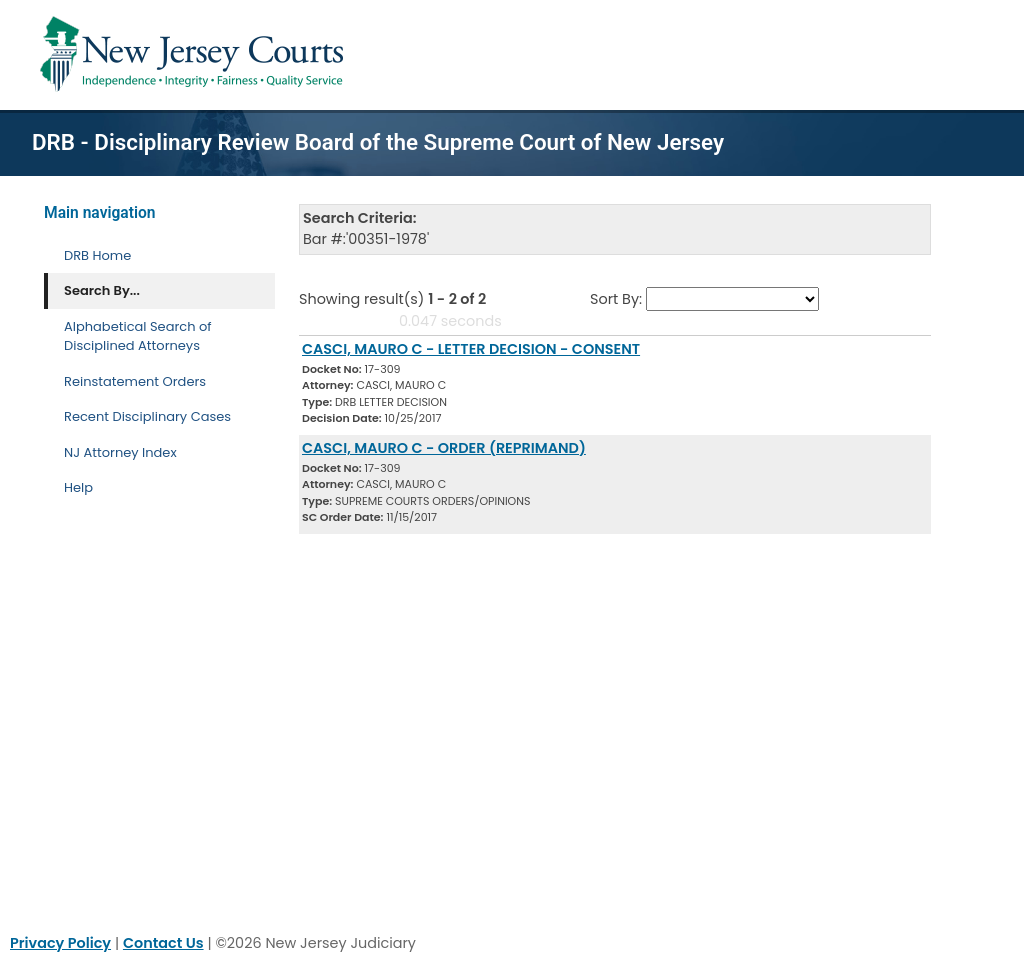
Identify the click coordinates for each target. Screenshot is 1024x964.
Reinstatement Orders (135, 381)
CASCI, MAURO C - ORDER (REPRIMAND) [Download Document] (444, 448)
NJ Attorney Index (120, 452)
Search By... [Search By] (102, 290)
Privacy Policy (60, 943)
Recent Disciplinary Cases (147, 416)
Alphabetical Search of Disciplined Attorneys (138, 336)
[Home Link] (195, 55)
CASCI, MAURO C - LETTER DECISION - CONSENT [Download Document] (471, 349)
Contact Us (163, 943)
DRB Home (97, 255)
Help (78, 487)
